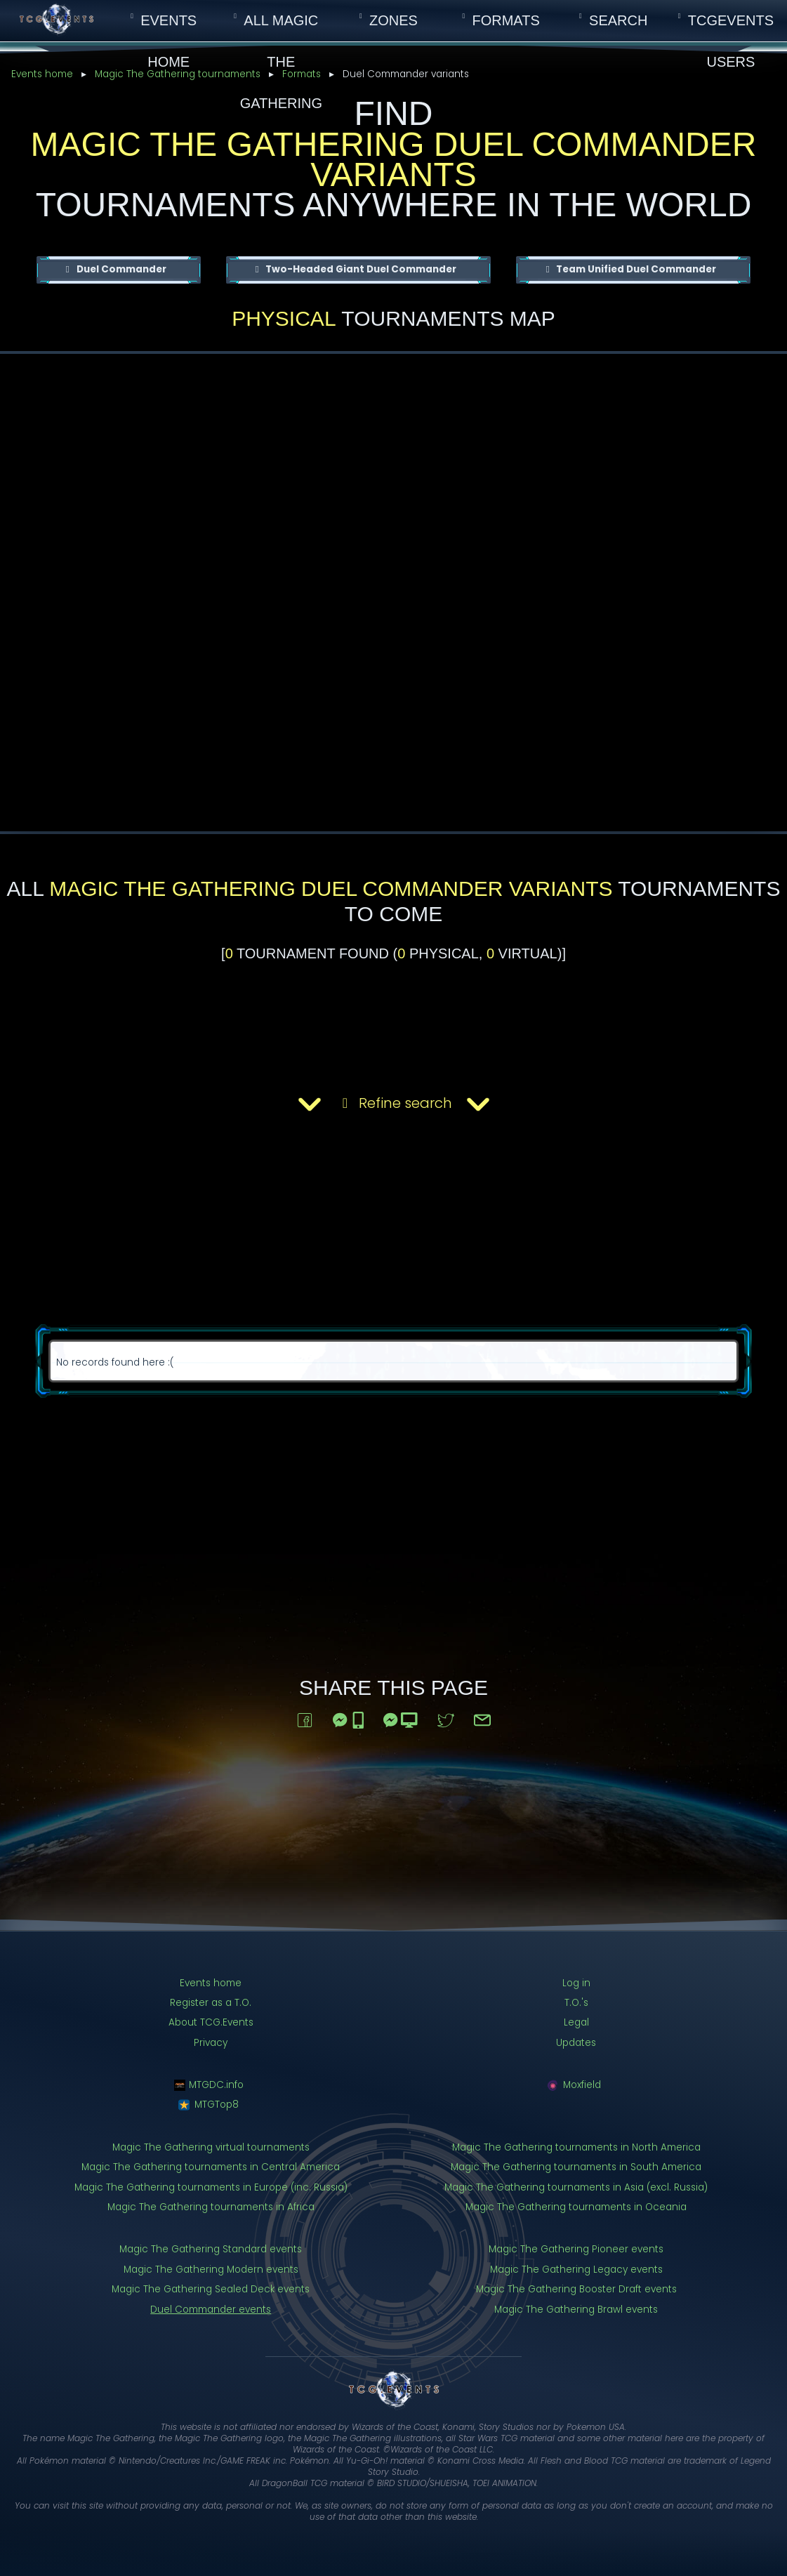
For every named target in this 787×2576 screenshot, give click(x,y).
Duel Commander (120, 269)
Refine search (393, 1104)
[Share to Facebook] (305, 1717)
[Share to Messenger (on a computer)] (400, 1717)
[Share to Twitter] (446, 1717)
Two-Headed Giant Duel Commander (359, 269)
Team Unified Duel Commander (635, 269)
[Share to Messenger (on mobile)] (348, 1717)
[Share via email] (482, 1717)
